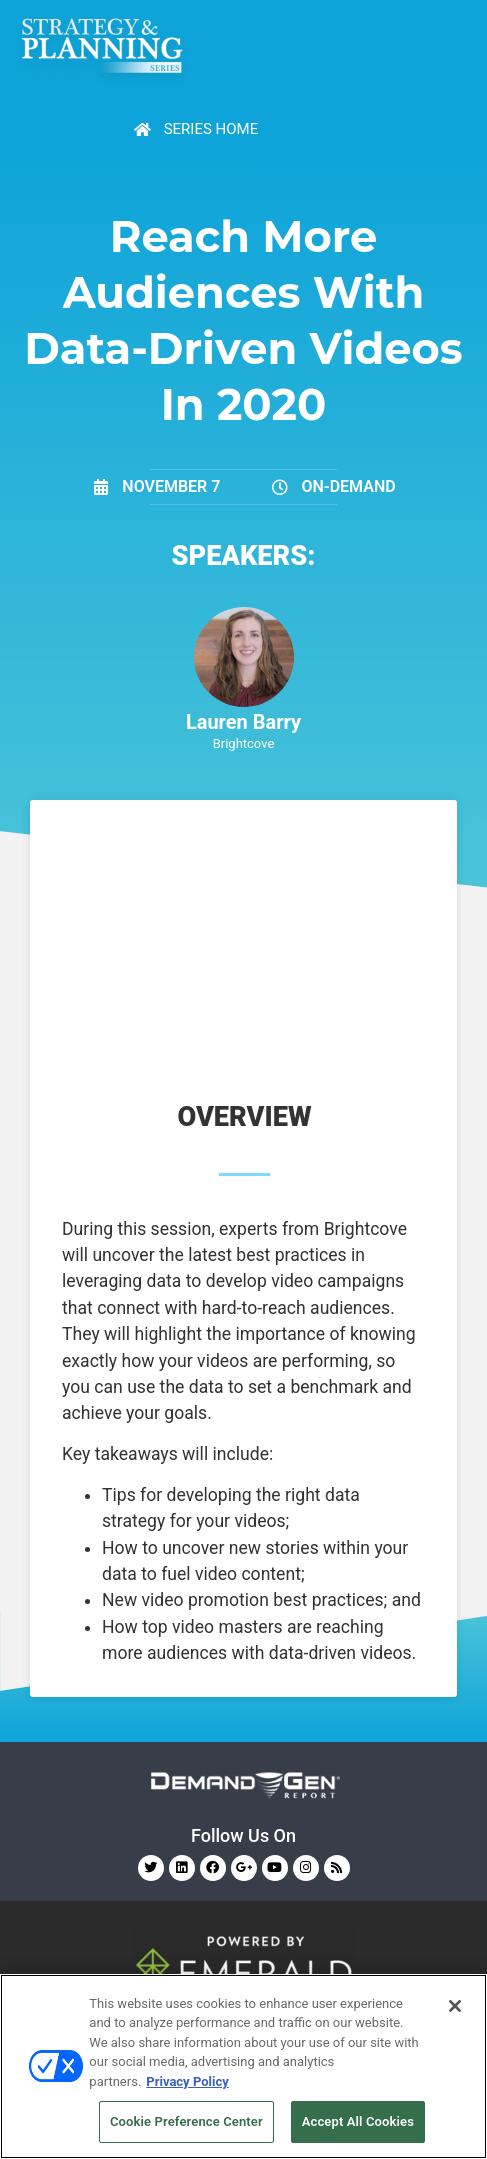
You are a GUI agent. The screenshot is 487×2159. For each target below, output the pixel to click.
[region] (243, 2066)
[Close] (455, 2006)
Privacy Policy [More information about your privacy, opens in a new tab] (187, 2081)
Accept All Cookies (358, 2121)
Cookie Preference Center (186, 2121)
